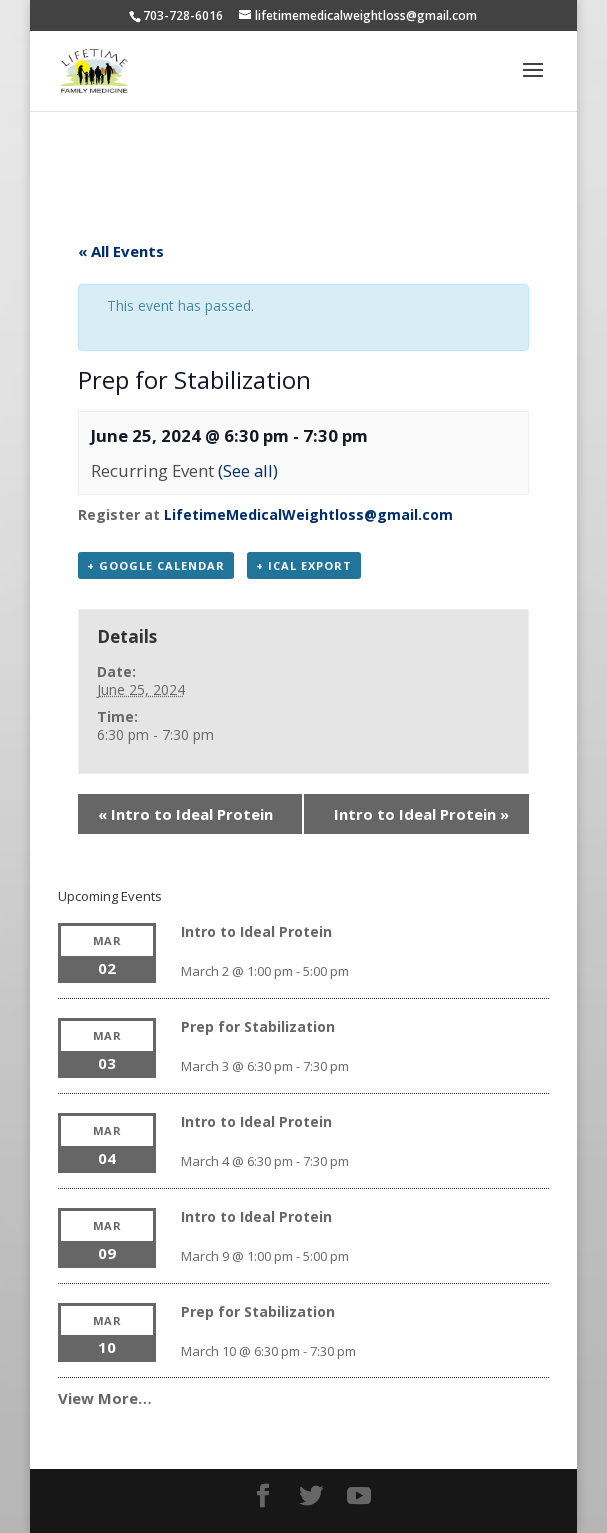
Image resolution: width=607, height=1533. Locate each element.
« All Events (121, 251)
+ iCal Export (304, 565)
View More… (105, 1398)
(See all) (248, 470)
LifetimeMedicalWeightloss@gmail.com (308, 514)
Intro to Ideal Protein (185, 814)
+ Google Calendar (156, 565)
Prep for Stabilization (258, 1026)
